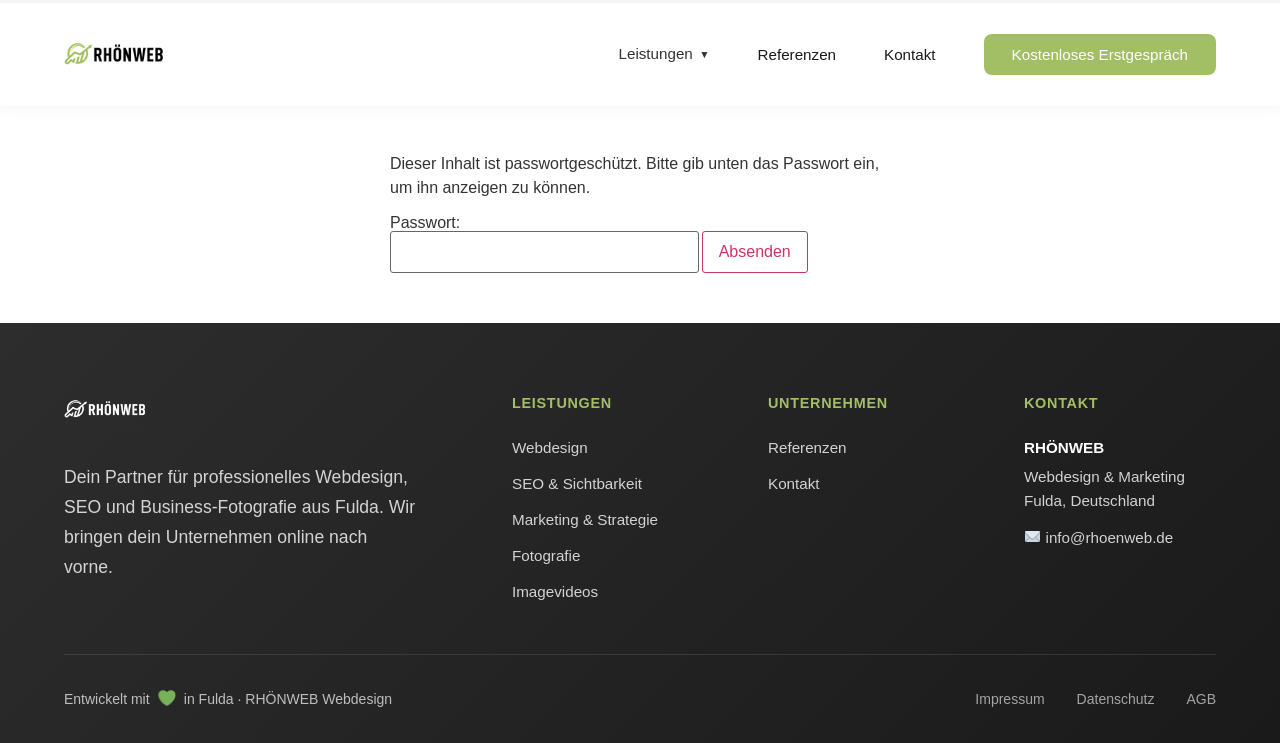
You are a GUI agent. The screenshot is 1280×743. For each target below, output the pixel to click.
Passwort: (544, 244)
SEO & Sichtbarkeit (577, 483)
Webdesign (550, 447)
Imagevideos (555, 591)
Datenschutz (1116, 699)
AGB (1201, 699)
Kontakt (910, 54)
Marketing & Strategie (585, 519)
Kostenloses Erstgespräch (1100, 54)
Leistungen (656, 53)
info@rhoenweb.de (1099, 537)
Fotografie (546, 555)
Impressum (1009, 699)
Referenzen (797, 54)
